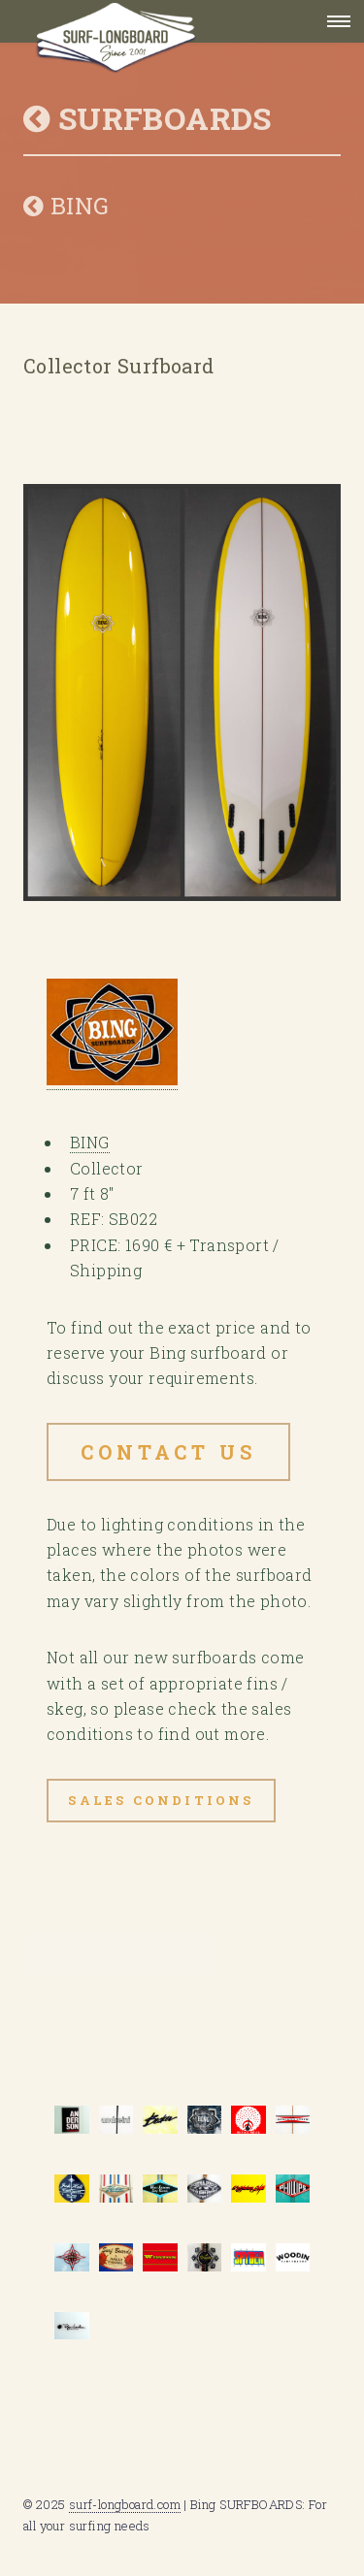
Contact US (168, 1452)
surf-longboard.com (125, 2504)
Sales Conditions (160, 1800)
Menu (333, 21)
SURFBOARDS (147, 118)
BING (66, 205)
